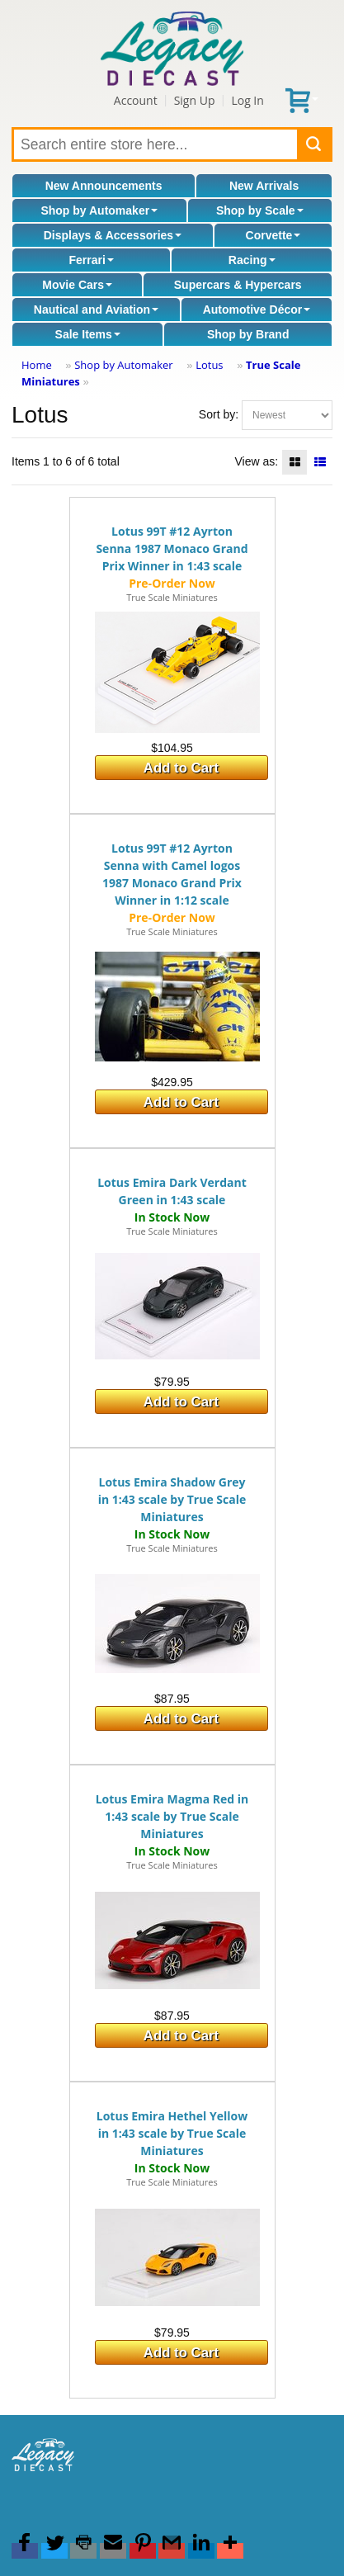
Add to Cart (181, 768)
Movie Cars (77, 284)
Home (36, 364)
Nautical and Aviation (96, 309)
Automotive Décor (257, 309)
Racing (252, 260)
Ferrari (90, 260)
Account (136, 100)
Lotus (209, 364)
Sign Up (194, 100)
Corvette (273, 235)
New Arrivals (264, 185)
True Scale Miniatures (171, 597)
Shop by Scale (260, 210)
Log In (247, 100)
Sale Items (87, 334)
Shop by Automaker (99, 210)
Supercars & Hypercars (238, 284)
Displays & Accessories (112, 235)
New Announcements (104, 185)
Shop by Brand (248, 334)
